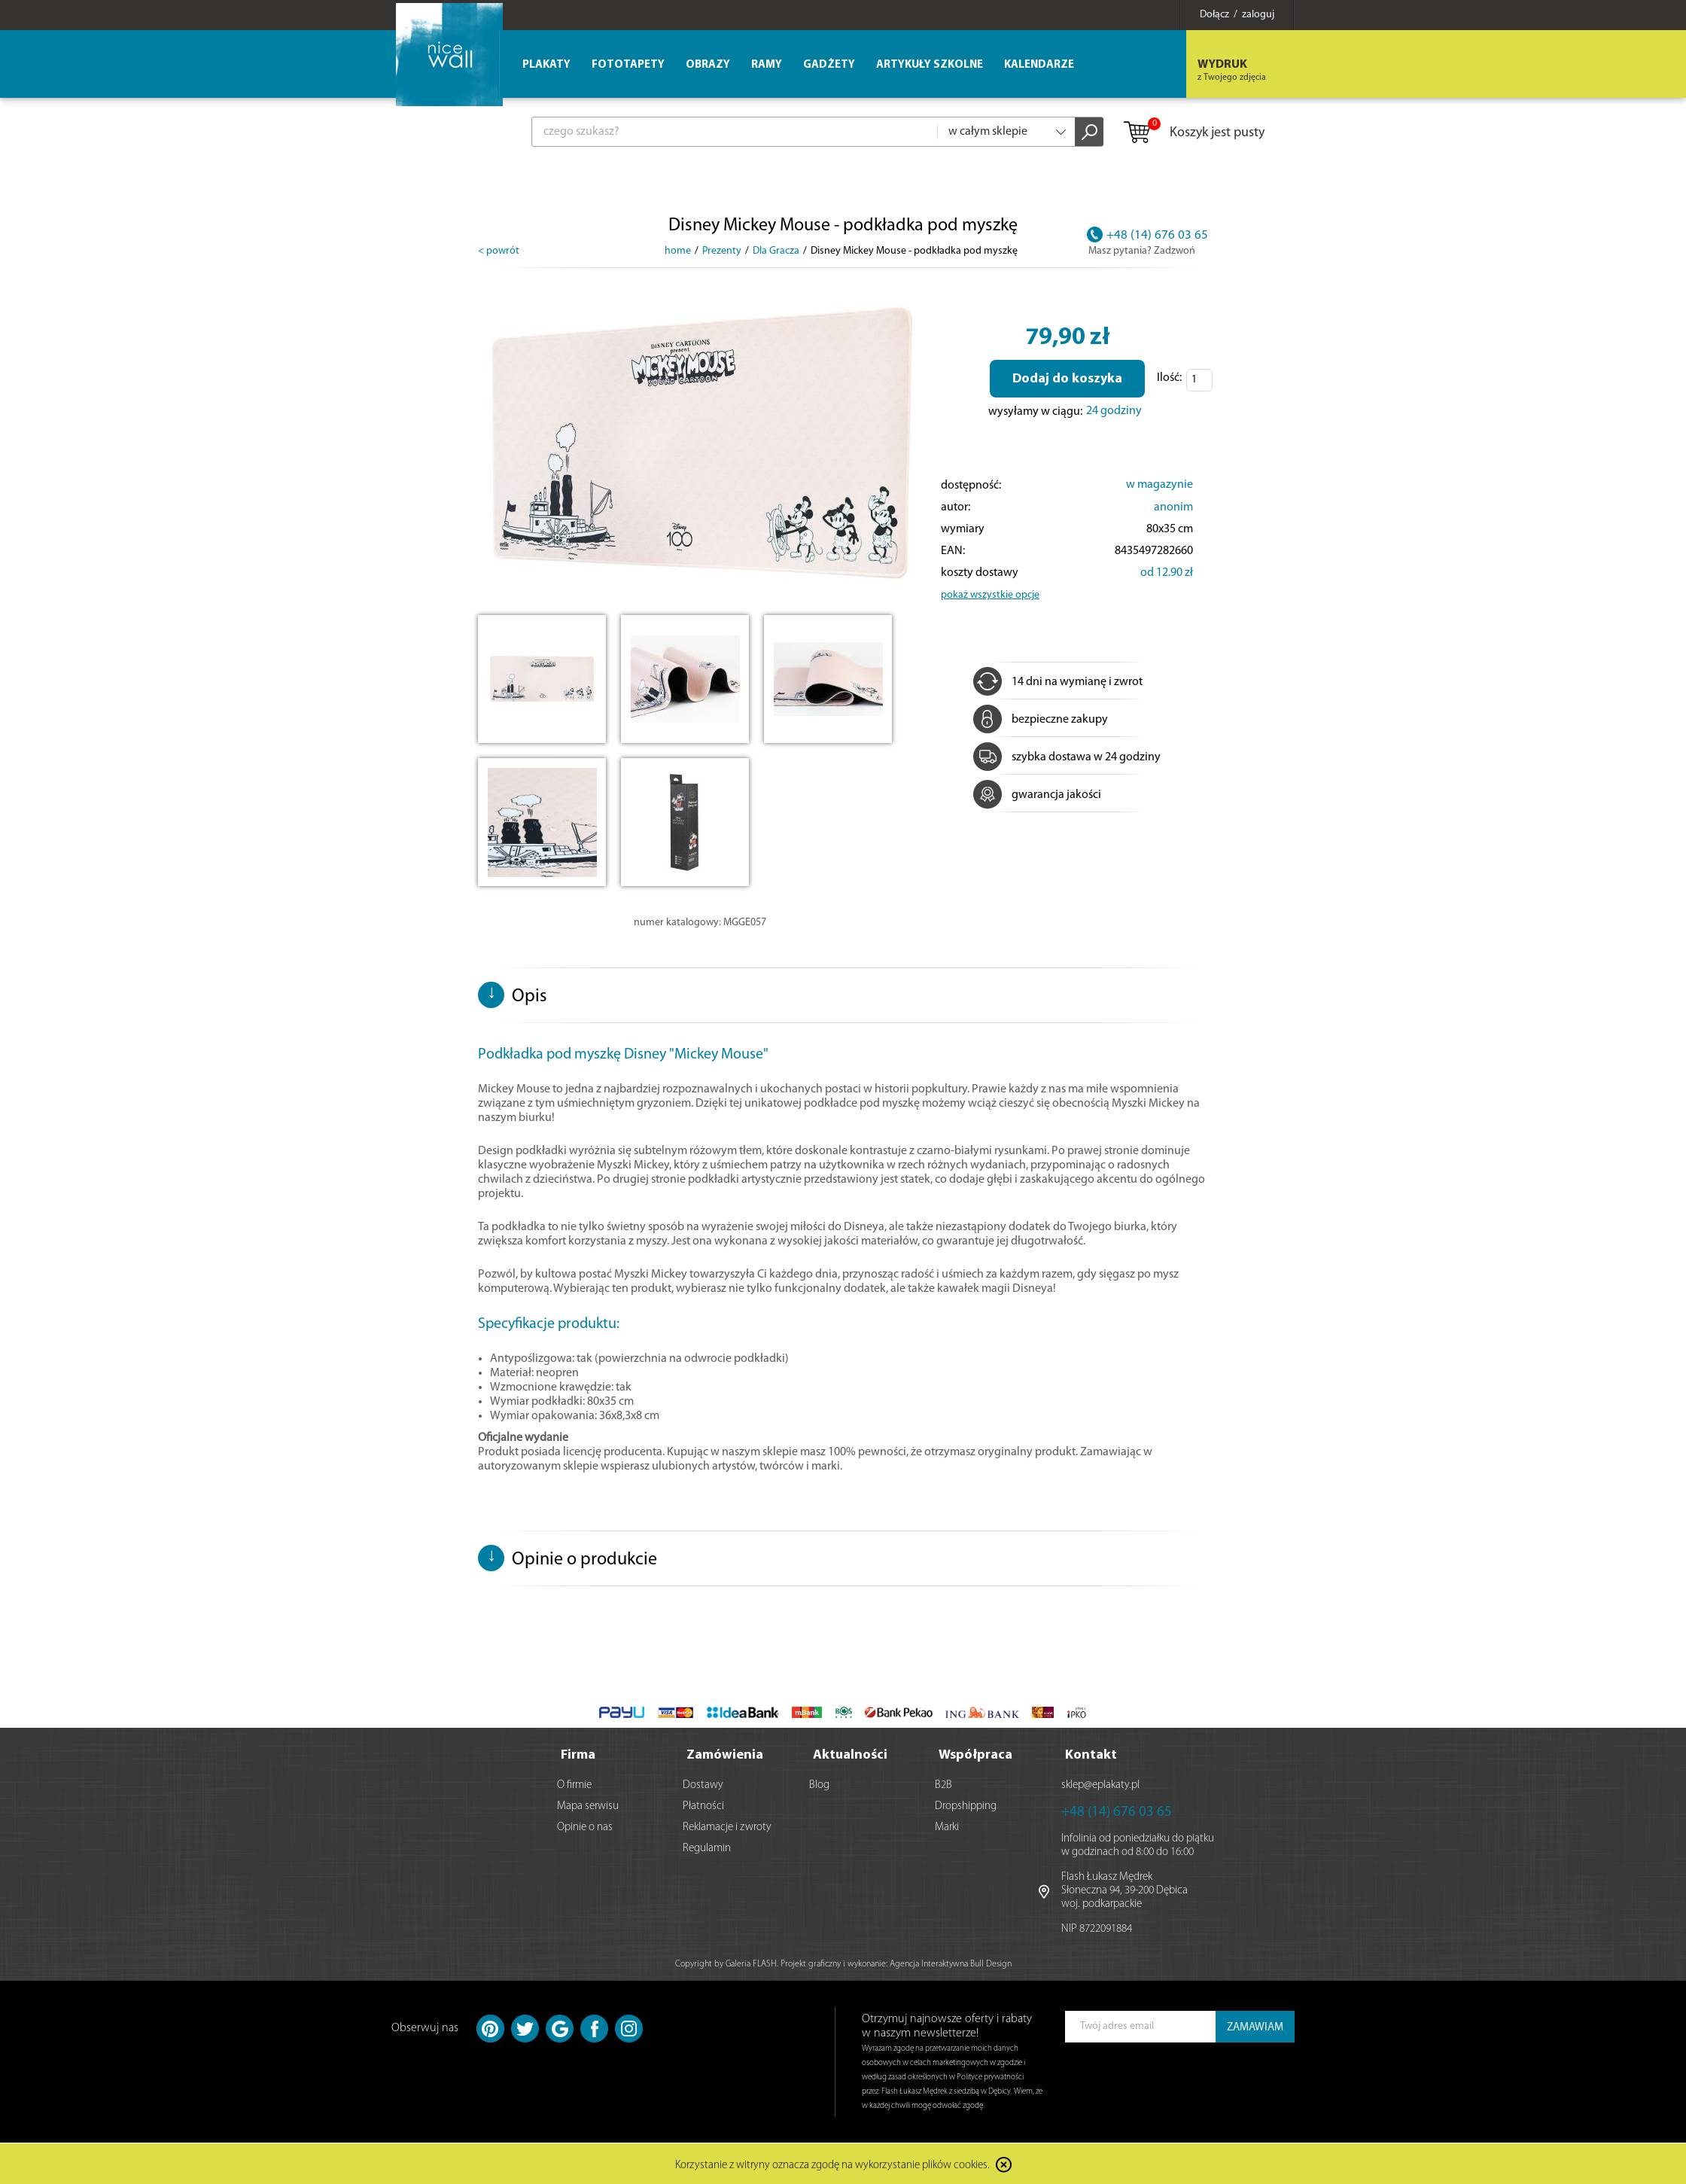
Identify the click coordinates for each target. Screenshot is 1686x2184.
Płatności (703, 1805)
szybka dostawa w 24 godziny (1067, 757)
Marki (947, 1826)
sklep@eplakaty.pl (1100, 1784)
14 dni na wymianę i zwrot (1058, 682)
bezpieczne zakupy (1040, 720)
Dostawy (703, 1784)
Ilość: (1169, 378)
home (678, 251)
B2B (943, 1784)
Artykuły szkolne (929, 65)
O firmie (574, 1784)
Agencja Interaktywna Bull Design (951, 1962)
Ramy (766, 65)
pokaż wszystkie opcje (990, 595)
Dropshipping (966, 1805)
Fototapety (628, 65)
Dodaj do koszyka (1067, 379)
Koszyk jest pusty (1193, 133)
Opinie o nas (585, 1826)
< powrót (498, 251)
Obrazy (708, 65)
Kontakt (1091, 1754)
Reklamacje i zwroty (727, 1826)
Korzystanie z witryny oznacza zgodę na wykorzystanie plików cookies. (832, 2164)
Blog (819, 1784)
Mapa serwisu (588, 1805)
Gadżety (829, 65)
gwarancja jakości (1037, 795)
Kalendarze (1039, 65)
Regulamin (707, 1847)
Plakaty (546, 65)
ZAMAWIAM (1255, 2026)
